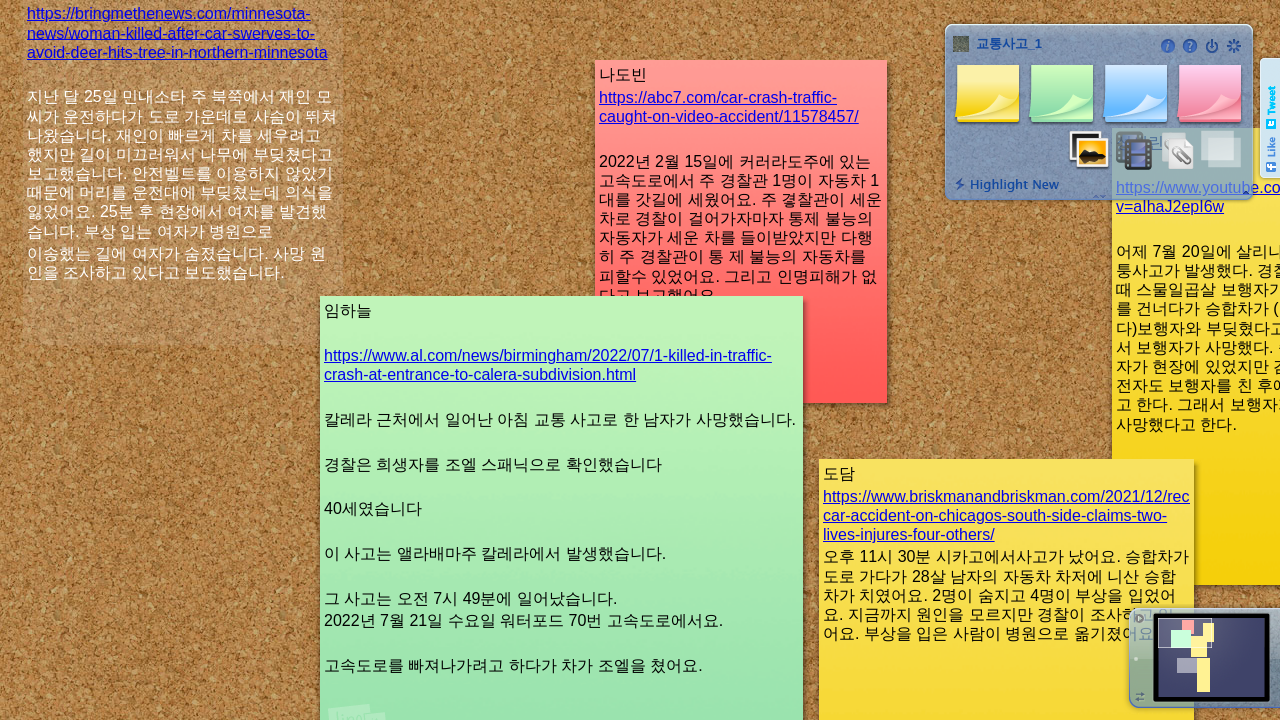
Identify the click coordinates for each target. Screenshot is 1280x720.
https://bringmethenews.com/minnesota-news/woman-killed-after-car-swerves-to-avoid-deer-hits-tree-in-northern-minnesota (177, 32)
